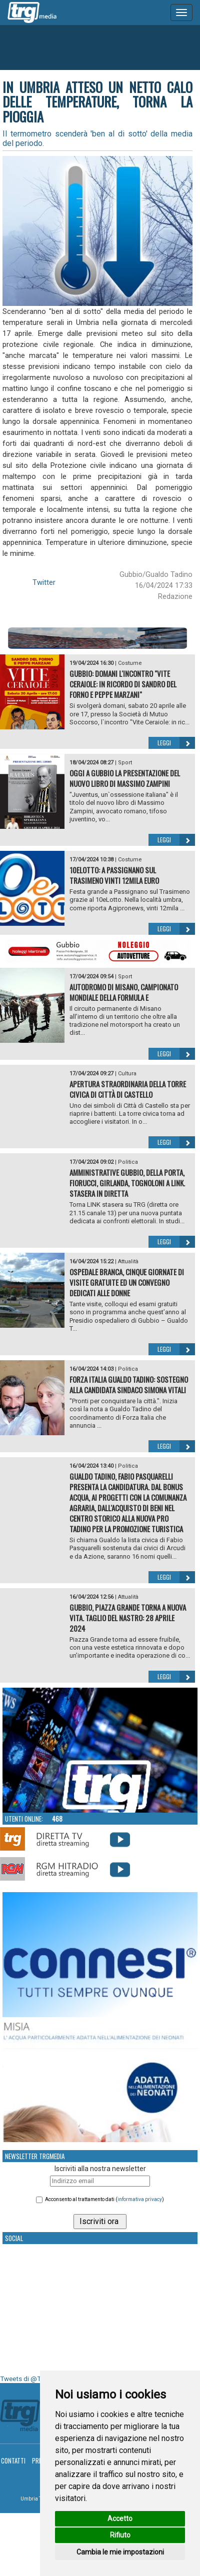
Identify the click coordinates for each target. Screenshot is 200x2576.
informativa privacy (140, 2199)
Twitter (44, 582)
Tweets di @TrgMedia (32, 2379)
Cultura (127, 1073)
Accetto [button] (120, 2519)
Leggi (176, 743)
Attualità (128, 1261)
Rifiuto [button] (120, 2535)
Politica (128, 1162)
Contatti (13, 2461)
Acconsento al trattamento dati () (104, 2199)
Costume (130, 663)
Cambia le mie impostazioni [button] (120, 2552)
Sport (125, 762)
